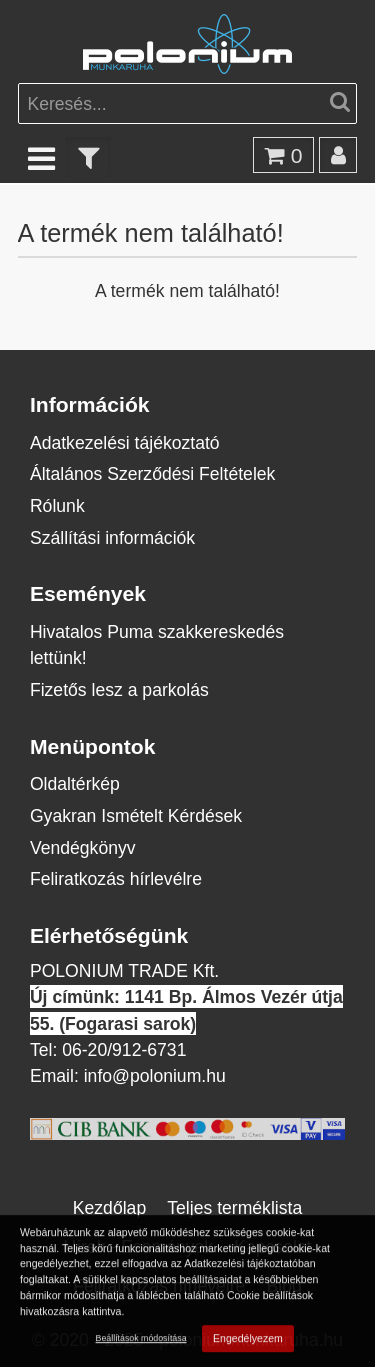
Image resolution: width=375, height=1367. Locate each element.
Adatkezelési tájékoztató (125, 442)
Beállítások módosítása (141, 1339)
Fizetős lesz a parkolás (119, 689)
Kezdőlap (109, 1207)
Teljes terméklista (234, 1207)
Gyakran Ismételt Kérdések (136, 815)
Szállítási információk (112, 537)
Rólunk (57, 505)
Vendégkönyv (83, 847)
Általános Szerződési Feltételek (152, 473)
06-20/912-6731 (124, 1049)
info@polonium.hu (155, 1075)
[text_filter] (89, 157)
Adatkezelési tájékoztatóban (249, 1265)
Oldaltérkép (75, 783)
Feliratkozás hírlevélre (116, 878)
